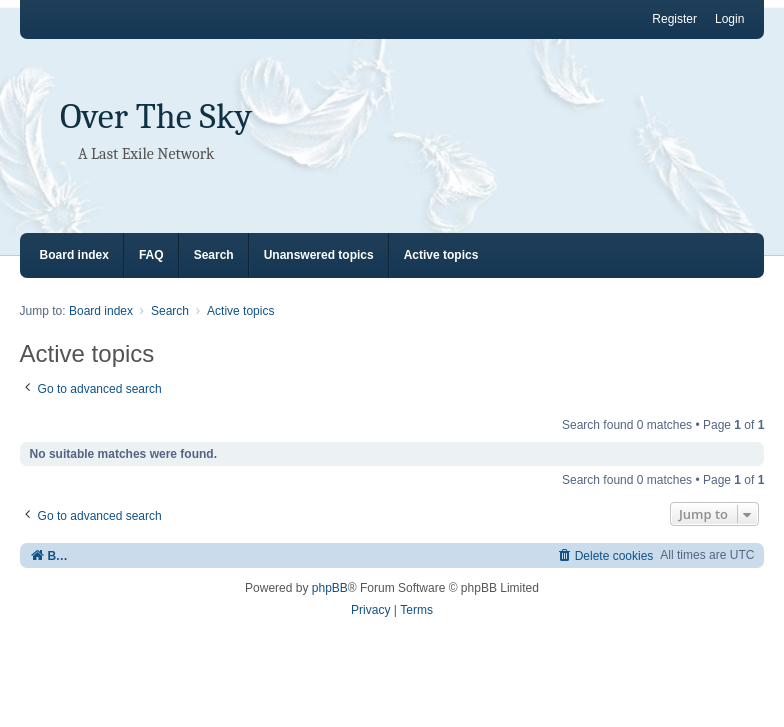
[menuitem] (605, 555)
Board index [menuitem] (74, 255)
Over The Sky (156, 116)
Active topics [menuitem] (441, 255)
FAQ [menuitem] (151, 255)
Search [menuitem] (214, 255)
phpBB (330, 588)
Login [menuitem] (729, 19)
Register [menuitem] (674, 19)
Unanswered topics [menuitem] (319, 255)
